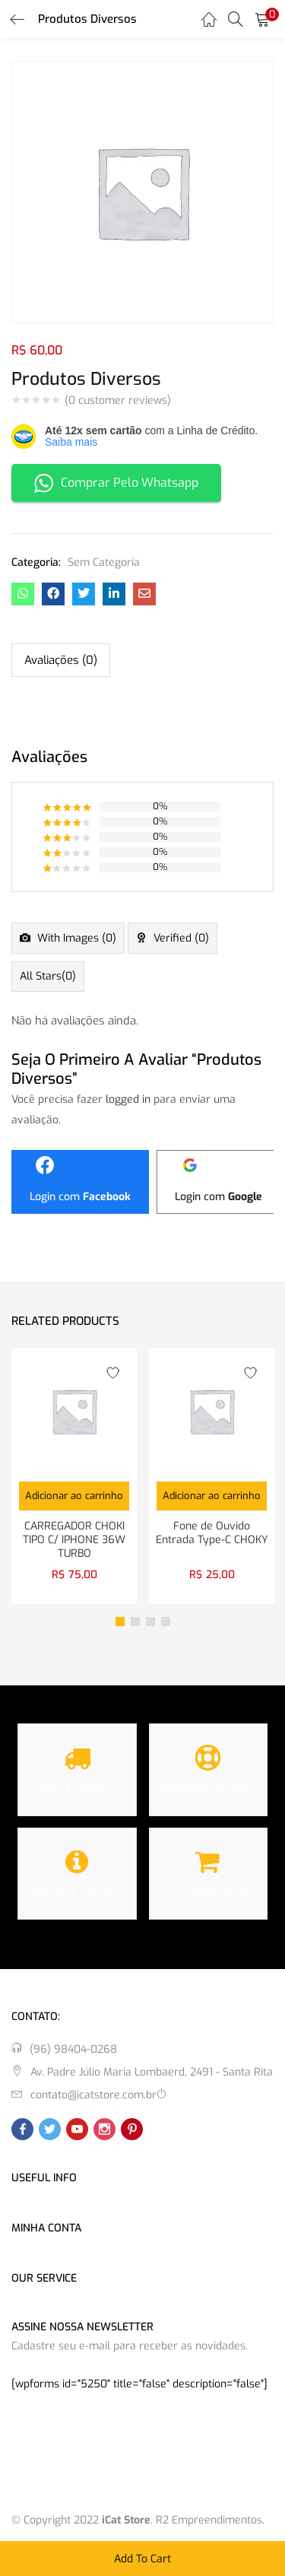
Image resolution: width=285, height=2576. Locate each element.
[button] (262, 19)
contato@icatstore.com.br (93, 2095)
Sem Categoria (104, 562)
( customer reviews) (118, 400)
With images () (75, 938)
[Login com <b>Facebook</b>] (80, 1182)
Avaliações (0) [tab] (60, 660)
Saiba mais (71, 442)
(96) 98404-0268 (73, 2049)
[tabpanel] (74, 1476)
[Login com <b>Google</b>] (218, 1182)
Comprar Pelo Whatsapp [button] (116, 483)
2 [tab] (135, 1621)
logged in (128, 1099)
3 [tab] (150, 1621)
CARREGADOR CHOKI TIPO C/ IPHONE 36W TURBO (74, 1540)
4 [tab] (165, 1621)
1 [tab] (120, 1621)
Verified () (179, 938)
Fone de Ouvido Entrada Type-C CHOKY (212, 1533)
